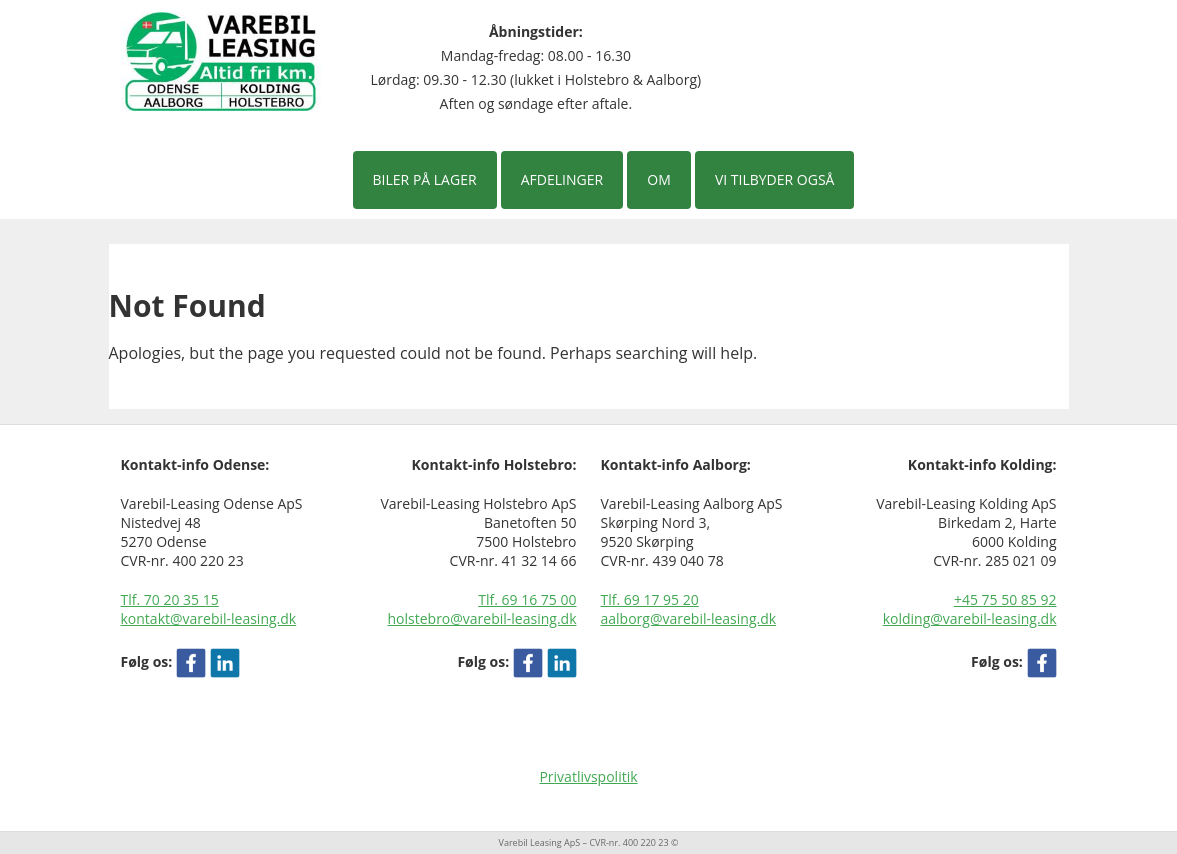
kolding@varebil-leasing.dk (970, 618)
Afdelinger (562, 179)
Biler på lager (425, 179)
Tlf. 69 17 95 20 (650, 599)
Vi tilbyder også (775, 179)
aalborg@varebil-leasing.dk (689, 618)
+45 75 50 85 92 (1005, 599)
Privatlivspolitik (588, 776)
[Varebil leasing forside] (221, 60)
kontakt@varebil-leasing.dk (209, 618)
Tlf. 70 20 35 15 (170, 599)
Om (658, 179)
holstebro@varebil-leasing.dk (482, 618)
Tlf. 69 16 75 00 (527, 599)
